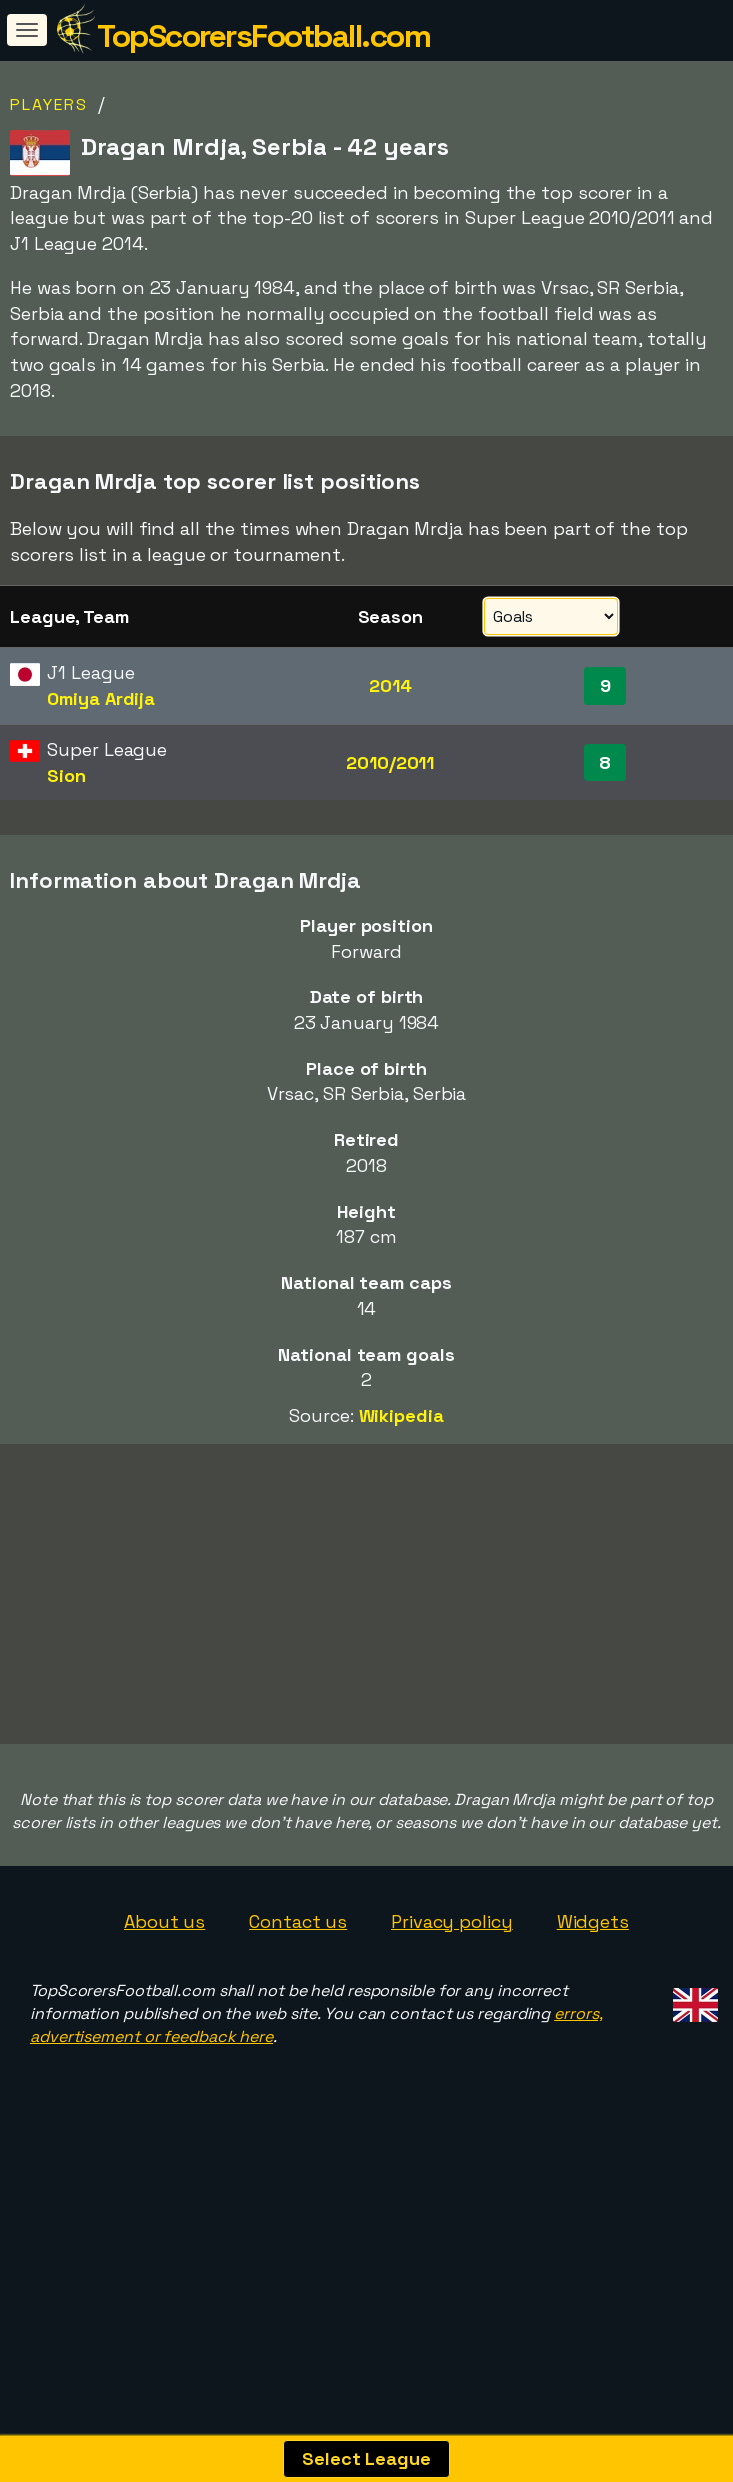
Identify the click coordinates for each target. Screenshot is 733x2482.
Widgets (593, 2053)
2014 (390, 685)
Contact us (298, 2053)
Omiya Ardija (101, 698)
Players (49, 104)
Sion (66, 775)
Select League (366, 2458)
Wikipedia (401, 1415)
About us (164, 2053)
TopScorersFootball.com (263, 36)
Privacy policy (452, 2053)
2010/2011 (390, 762)
